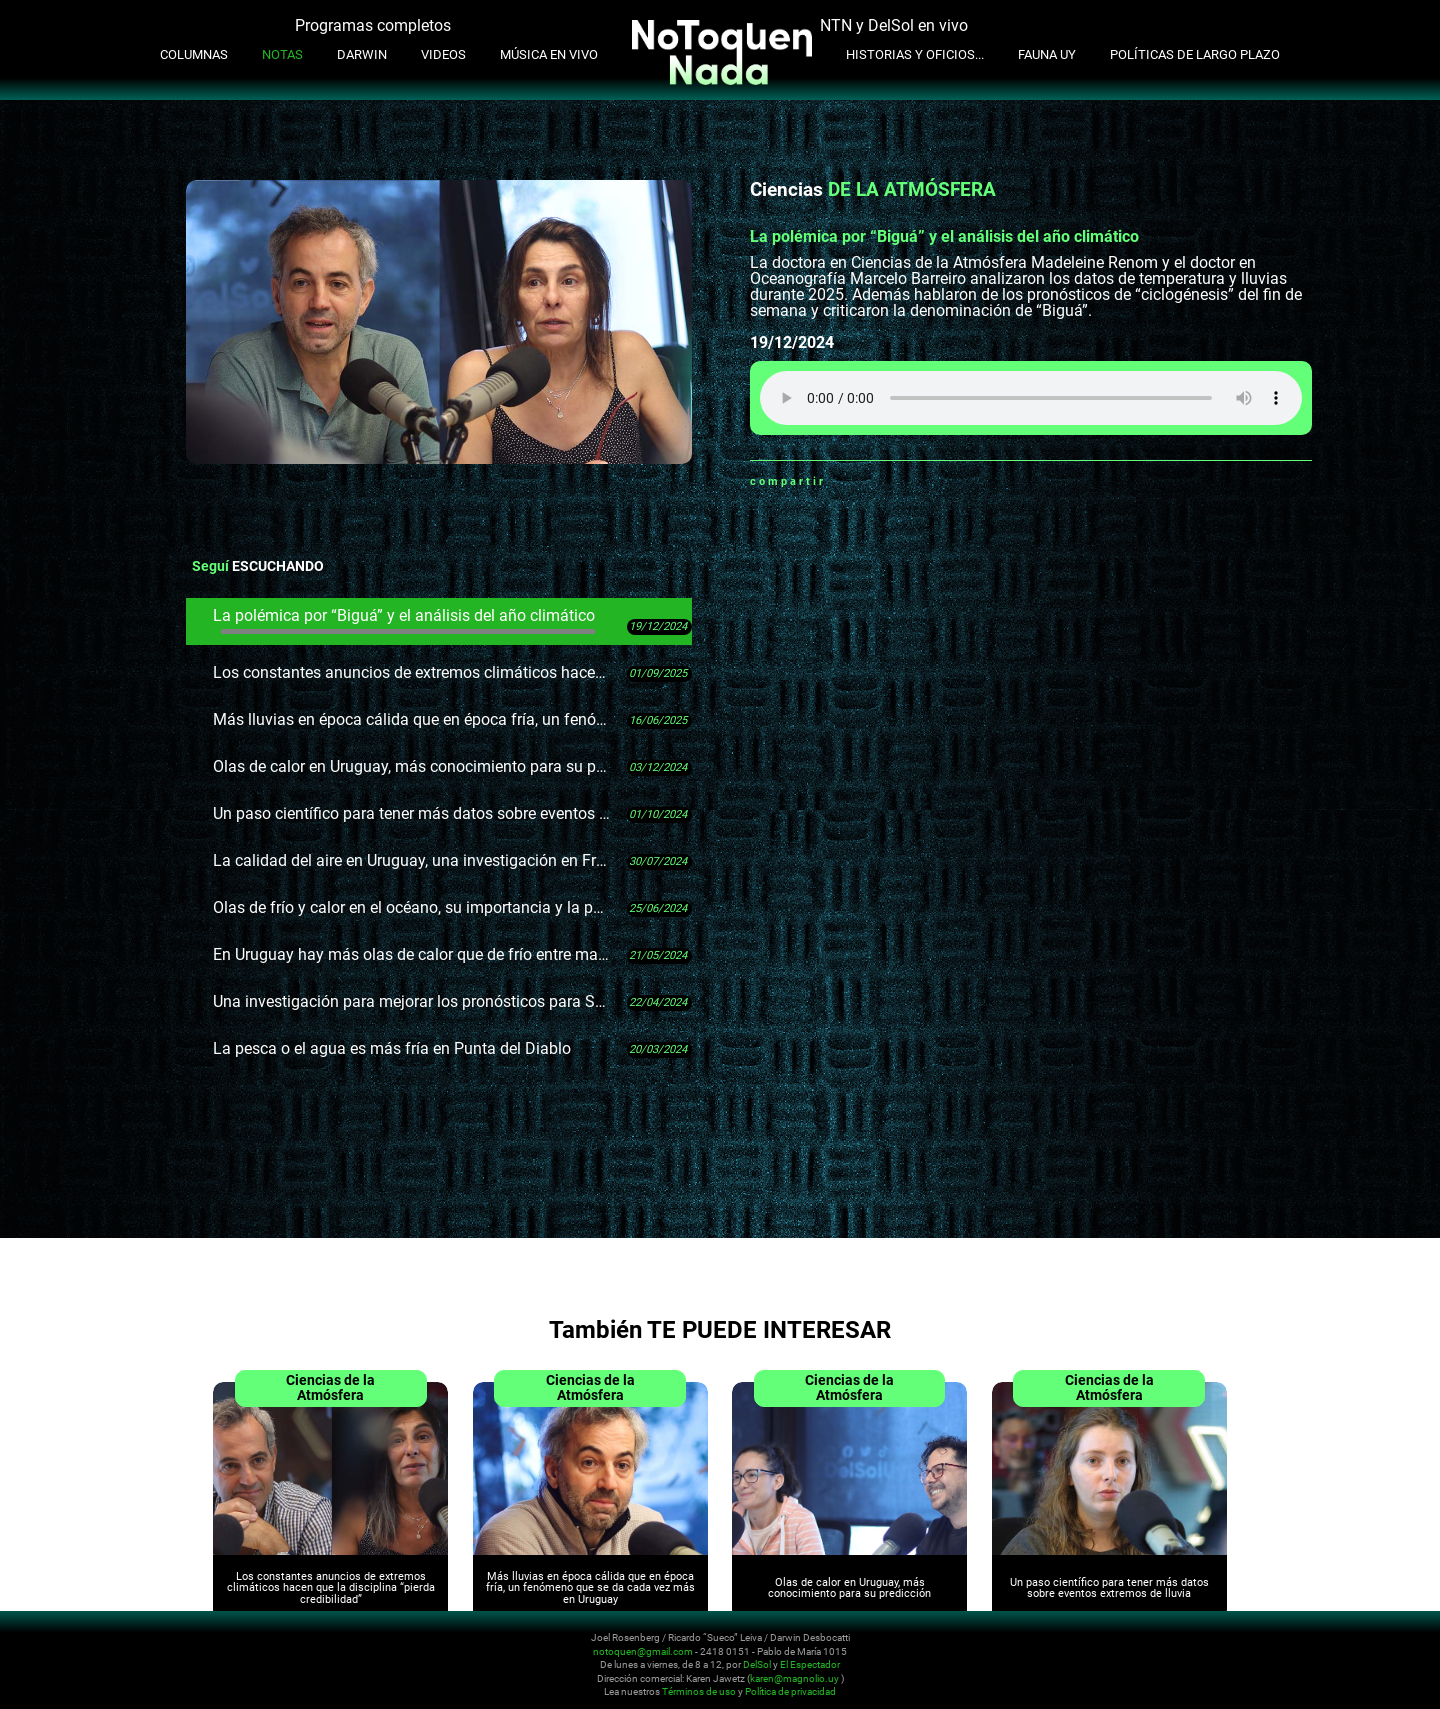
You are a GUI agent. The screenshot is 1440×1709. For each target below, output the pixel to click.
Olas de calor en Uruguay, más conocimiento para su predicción (412, 766)
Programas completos (373, 25)
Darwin (362, 54)
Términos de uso (699, 1692)
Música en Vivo (549, 54)
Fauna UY (1047, 54)
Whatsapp (841, 481)
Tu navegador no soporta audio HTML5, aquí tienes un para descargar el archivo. (1031, 398)
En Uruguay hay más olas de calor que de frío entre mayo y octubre (412, 954)
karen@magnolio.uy (794, 1678)
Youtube (1272, 1651)
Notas (282, 54)
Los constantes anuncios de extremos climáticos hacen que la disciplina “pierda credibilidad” (412, 672)
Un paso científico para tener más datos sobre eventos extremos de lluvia (412, 813)
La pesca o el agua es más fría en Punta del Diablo (392, 1048)
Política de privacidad (790, 1692)
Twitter (891, 481)
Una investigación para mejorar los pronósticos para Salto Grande (412, 1001)
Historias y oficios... (915, 54)
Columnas (194, 54)
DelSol (757, 1665)
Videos (443, 54)
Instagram (1248, 1651)
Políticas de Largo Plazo (1195, 54)
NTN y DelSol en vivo (894, 25)
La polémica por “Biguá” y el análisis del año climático (404, 620)
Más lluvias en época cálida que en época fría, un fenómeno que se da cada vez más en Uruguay (412, 719)
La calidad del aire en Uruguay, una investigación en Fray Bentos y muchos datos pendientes (412, 860)
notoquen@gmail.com (643, 1651)
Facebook (866, 481)
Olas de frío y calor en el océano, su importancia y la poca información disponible (412, 907)
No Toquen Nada (180, 1662)
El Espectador (810, 1665)
